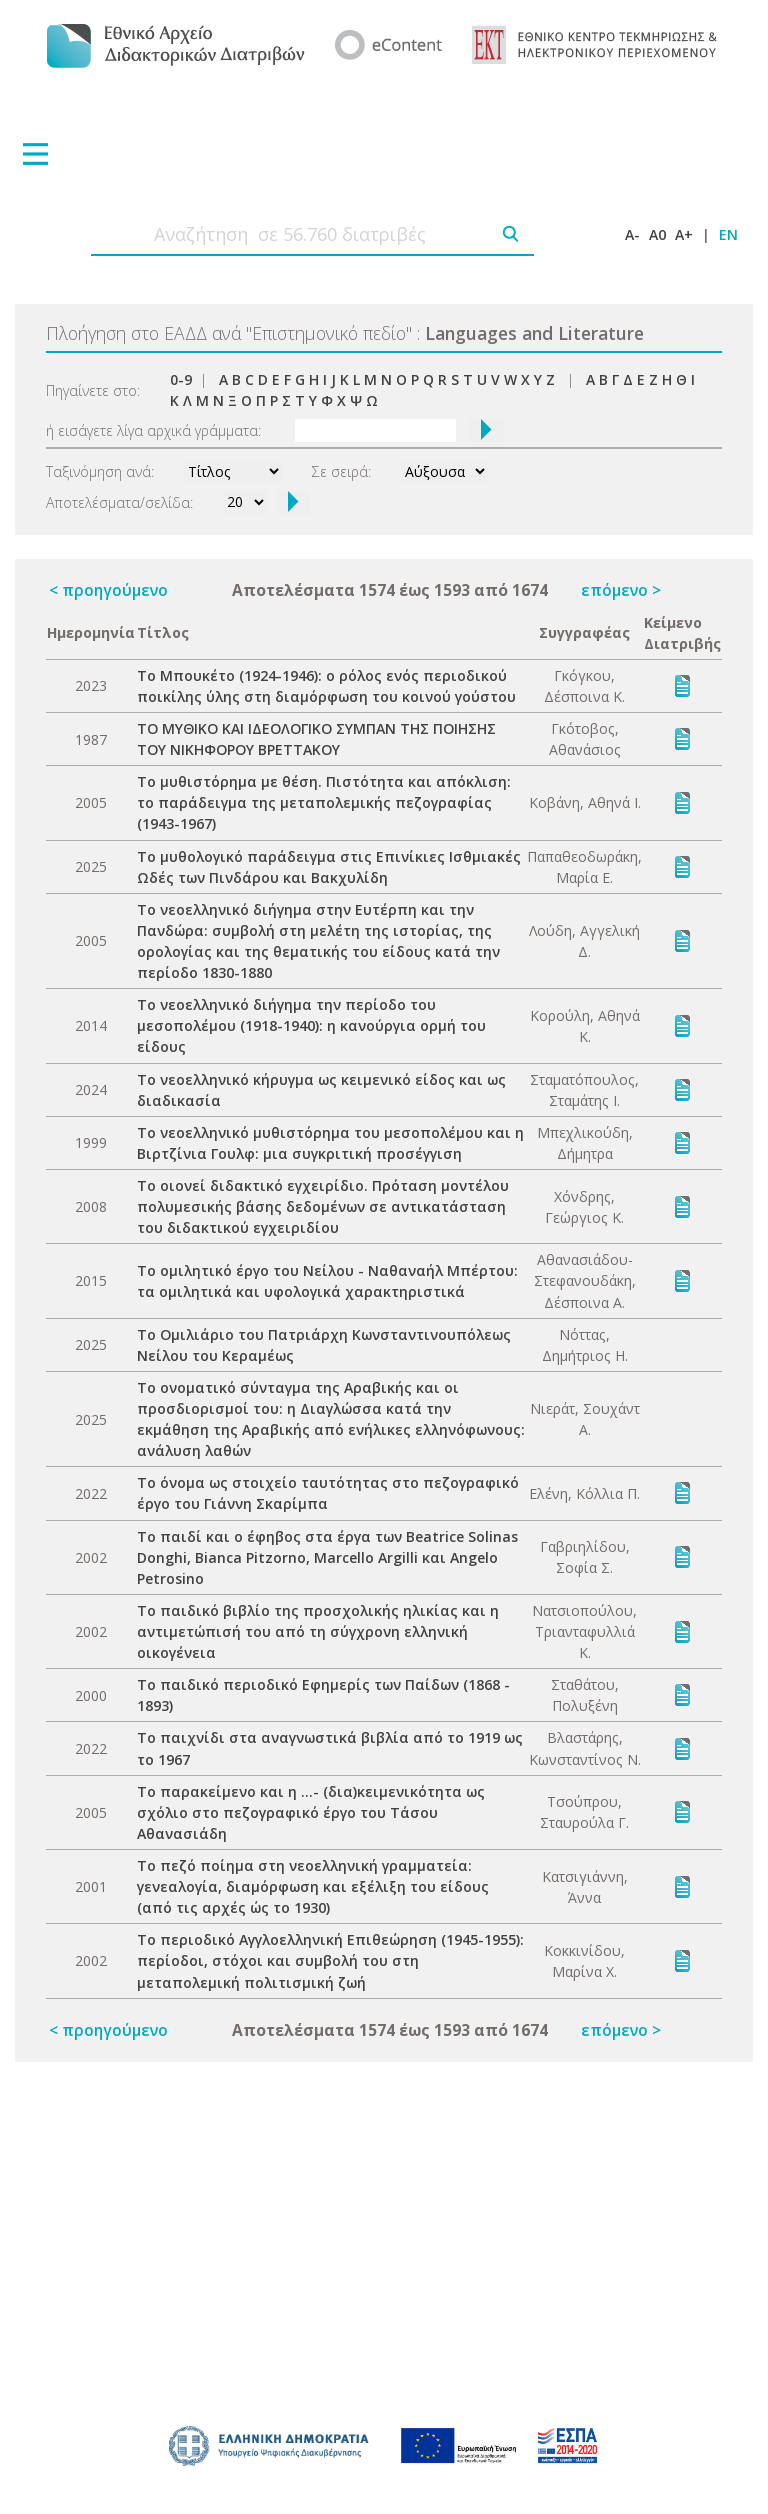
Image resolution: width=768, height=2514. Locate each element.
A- (632, 234)
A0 (657, 234)
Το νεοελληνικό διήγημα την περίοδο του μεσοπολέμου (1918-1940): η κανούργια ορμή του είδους (311, 1025)
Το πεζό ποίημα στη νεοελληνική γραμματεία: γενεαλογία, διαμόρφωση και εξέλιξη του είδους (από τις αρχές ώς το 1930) (313, 1886)
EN (728, 234)
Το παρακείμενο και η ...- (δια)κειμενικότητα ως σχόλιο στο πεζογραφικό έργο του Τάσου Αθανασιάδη (311, 1812)
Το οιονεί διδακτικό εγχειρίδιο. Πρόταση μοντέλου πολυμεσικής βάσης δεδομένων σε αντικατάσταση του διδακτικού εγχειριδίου (323, 1206)
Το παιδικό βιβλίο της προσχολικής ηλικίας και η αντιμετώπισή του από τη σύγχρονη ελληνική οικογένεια (318, 1631)
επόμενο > (621, 590)
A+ (684, 234)
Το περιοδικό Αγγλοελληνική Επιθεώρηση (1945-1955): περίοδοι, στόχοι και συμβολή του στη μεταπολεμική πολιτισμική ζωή (330, 1960)
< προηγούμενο (108, 590)
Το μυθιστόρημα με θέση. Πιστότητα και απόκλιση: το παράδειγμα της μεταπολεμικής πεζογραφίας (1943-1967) (324, 802)
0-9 (181, 379)
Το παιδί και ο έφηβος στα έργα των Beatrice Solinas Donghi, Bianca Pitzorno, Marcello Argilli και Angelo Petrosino (327, 1557)
